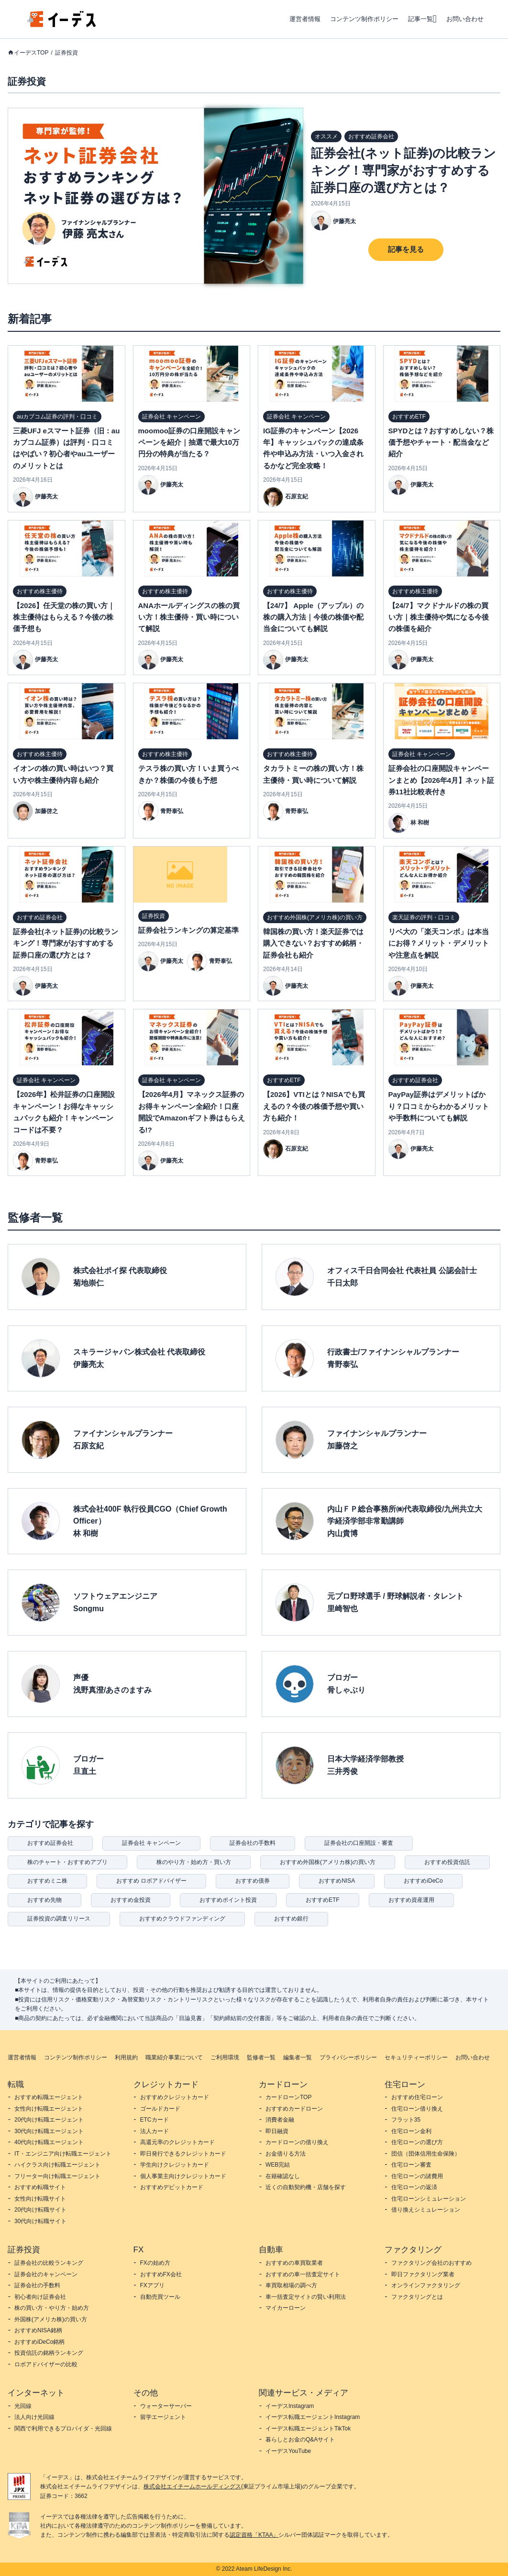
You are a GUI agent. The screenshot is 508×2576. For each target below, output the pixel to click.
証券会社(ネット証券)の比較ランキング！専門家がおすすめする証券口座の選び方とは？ (403, 170)
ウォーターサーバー (166, 2406)
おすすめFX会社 (161, 2274)
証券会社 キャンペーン (151, 1843)
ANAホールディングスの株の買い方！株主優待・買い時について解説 (189, 617)
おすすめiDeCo (423, 1880)
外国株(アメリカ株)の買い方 (50, 2319)
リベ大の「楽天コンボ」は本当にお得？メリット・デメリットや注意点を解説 (438, 943)
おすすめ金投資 (130, 1900)
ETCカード (154, 2119)
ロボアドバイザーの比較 (45, 2364)
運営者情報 (304, 19)
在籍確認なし (282, 2176)
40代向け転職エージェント (49, 2142)
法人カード (154, 2131)
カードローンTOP (288, 2097)
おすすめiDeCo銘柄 (39, 2342)
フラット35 (405, 2119)
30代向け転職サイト (40, 2221)
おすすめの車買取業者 (294, 2263)
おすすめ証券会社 (50, 1843)
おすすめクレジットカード (174, 2097)
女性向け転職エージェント (48, 2108)
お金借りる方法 (285, 2153)
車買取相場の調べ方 (291, 2285)
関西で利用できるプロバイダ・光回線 (63, 2428)
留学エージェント (163, 2417)
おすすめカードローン (294, 2108)
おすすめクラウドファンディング (182, 1918)
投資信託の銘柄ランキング (48, 2353)
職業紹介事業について (174, 2057)
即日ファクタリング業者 (422, 2274)
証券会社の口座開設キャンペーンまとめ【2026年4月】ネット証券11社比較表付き (441, 780)
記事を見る (406, 249)
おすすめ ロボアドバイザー (151, 1880)
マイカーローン (285, 2308)
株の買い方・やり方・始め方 (51, 2308)
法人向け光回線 (34, 2417)
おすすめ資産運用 (411, 1900)
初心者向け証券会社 (40, 2297)
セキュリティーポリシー (416, 2057)
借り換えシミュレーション (425, 2209)
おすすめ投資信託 (447, 1862)
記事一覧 (420, 19)
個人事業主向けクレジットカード (183, 2176)
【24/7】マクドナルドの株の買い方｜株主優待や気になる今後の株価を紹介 (438, 617)
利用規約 (126, 2057)
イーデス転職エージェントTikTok (308, 2428)
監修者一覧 (261, 2057)
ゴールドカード (160, 2108)
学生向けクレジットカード (174, 2164)
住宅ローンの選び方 (417, 2142)
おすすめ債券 (252, 1880)
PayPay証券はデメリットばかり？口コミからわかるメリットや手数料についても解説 (438, 1106)
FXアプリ (152, 2285)
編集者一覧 (297, 2057)
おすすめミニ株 (47, 1880)
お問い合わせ (465, 19)
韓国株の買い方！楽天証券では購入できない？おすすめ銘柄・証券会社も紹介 (313, 943)
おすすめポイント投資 (228, 1900)
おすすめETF (323, 1900)
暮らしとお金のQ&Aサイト (300, 2439)
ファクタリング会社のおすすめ (431, 2263)
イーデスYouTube (288, 2451)
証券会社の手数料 (253, 1843)
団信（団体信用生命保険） (425, 2153)
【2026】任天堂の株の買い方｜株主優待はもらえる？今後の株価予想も (64, 617)
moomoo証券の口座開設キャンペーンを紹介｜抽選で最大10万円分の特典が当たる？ (189, 442)
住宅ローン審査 (411, 2164)
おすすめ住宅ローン (417, 2097)
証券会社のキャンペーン (45, 2274)
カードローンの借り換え (297, 2142)
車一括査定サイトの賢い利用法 (305, 2297)
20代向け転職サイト (40, 2209)
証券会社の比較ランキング (48, 2263)
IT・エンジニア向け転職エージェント (62, 2153)
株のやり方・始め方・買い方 (193, 1862)
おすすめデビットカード (171, 2187)
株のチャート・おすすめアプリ (67, 1862)
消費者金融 (279, 2119)
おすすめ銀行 (291, 1918)
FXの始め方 (155, 2263)
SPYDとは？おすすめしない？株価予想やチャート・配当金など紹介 (441, 442)
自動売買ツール (160, 2297)
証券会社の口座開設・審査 (358, 1843)
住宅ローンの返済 (414, 2187)
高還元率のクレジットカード (177, 2142)
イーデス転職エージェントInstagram (312, 2417)
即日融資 (276, 2131)
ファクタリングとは (417, 2297)
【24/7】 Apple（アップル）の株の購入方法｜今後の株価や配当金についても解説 (313, 617)
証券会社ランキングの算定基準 (188, 930)
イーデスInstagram (289, 2406)
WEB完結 (277, 2164)
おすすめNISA (337, 1880)
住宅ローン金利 (411, 2131)
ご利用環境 (224, 2057)
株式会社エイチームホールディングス (192, 2486)
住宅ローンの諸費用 (417, 2176)
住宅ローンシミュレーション (428, 2198)
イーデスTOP (31, 52)
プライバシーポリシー (348, 2057)
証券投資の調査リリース (58, 1918)
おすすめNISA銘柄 (38, 2330)
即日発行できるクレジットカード (183, 2153)
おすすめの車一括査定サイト (302, 2274)
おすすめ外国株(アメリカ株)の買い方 (327, 1862)
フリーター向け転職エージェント (57, 2176)
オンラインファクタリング (425, 2285)
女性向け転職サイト (40, 2198)
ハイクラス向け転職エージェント (57, 2164)
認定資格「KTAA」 (254, 2534)
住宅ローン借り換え (417, 2108)
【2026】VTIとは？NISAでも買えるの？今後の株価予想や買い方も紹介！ (314, 1106)
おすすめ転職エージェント (48, 2097)
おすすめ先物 (44, 1900)
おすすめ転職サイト (40, 2187)
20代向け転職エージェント (49, 2119)
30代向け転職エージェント (49, 2131)
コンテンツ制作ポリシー (364, 19)
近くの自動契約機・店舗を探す (305, 2187)
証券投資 (66, 52)
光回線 (23, 2406)
